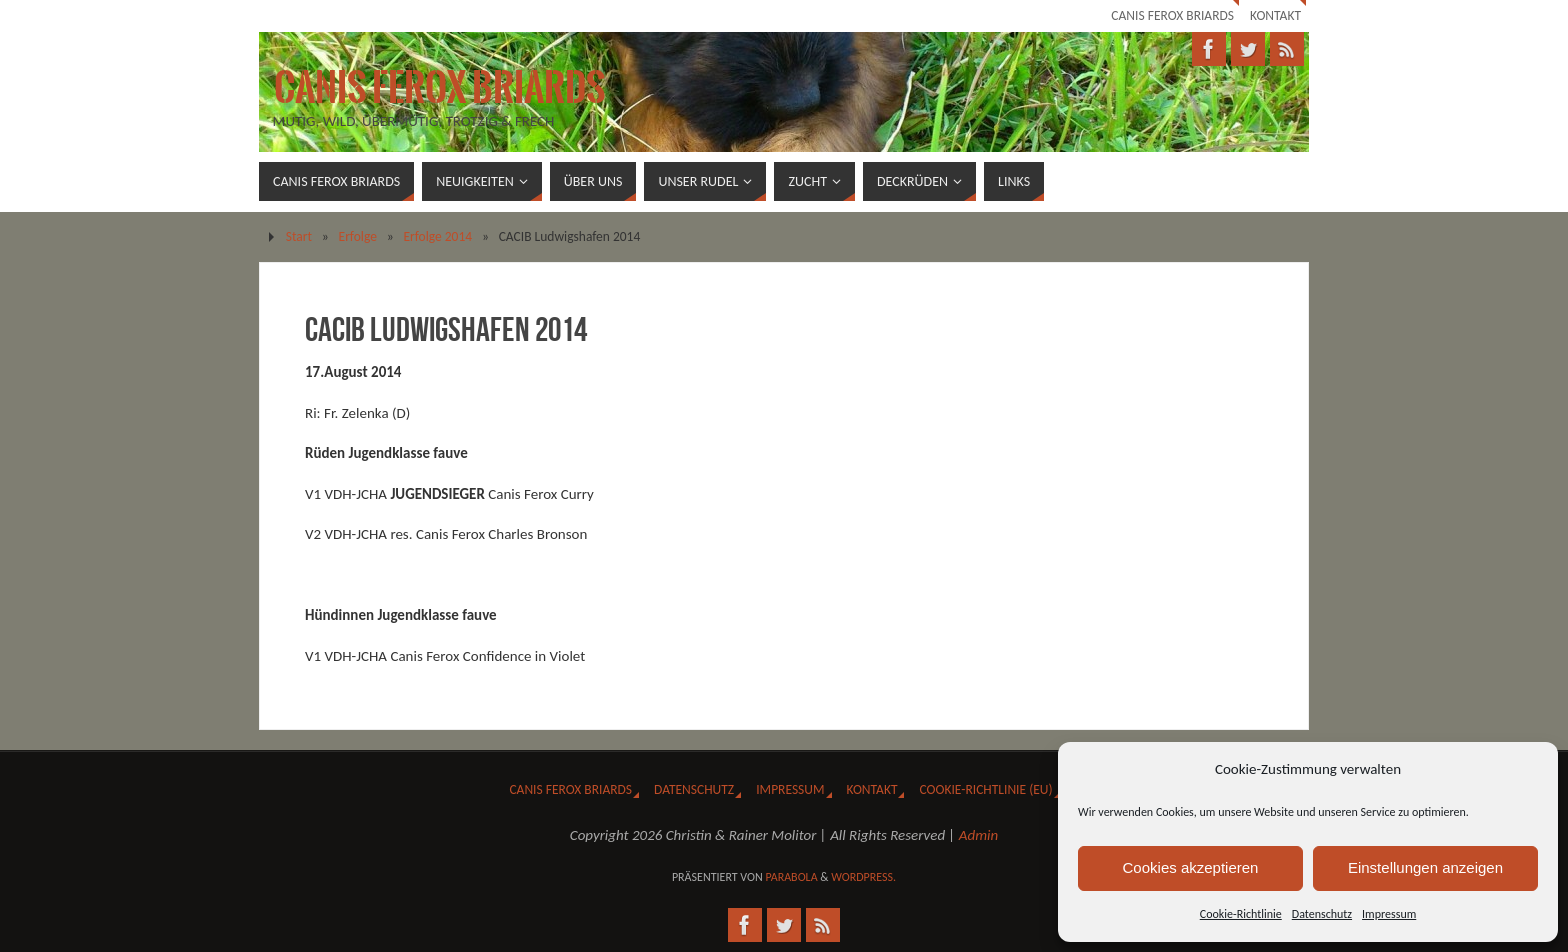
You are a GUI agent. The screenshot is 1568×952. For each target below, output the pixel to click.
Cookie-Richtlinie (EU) (985, 789)
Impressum (1389, 914)
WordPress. (863, 877)
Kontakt (1275, 15)
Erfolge (358, 236)
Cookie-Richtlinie (1241, 914)
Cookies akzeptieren (1191, 867)
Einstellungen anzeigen (1425, 867)
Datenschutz (1322, 914)
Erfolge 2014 (437, 236)
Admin (978, 835)
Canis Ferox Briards (1172, 15)
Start (299, 236)
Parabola (791, 877)
